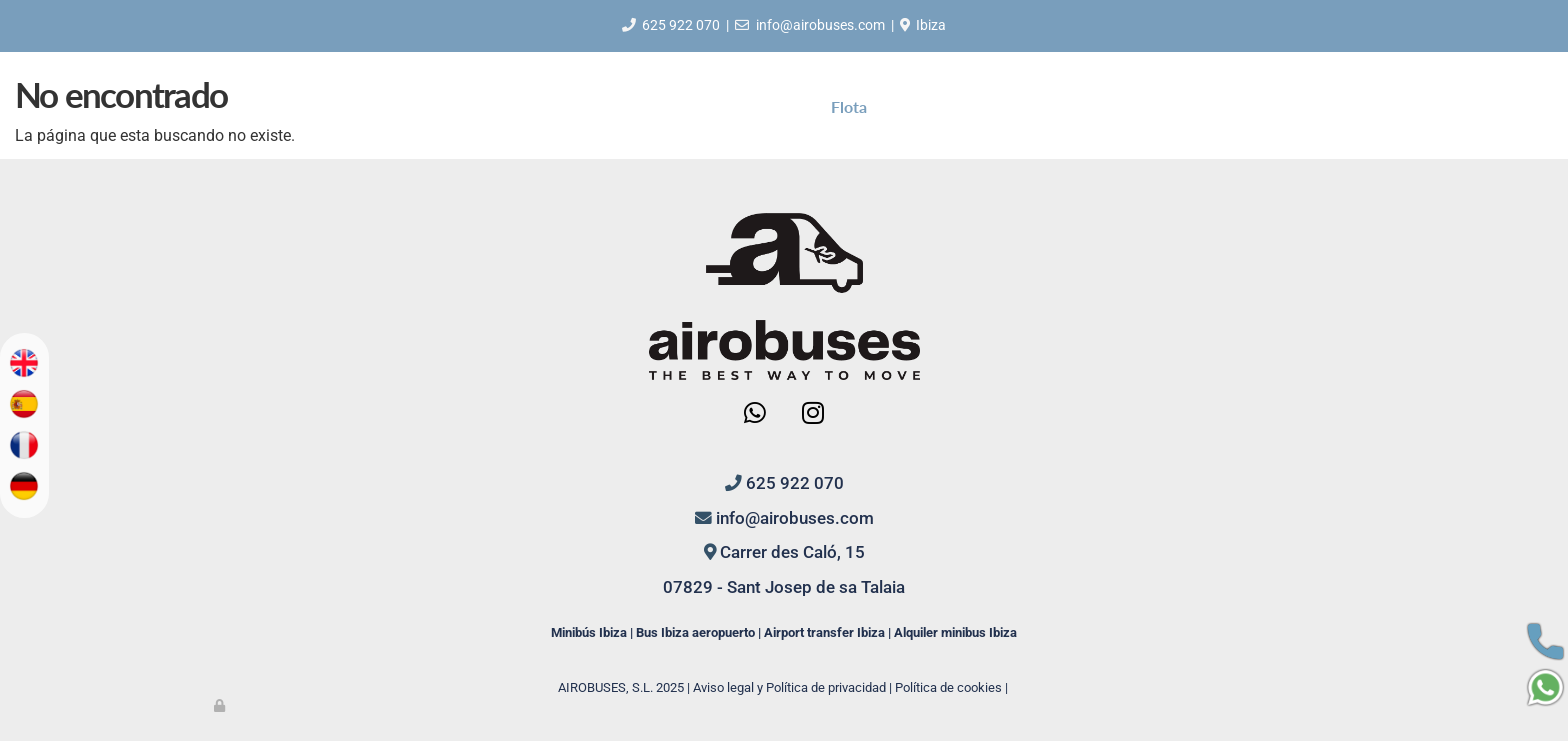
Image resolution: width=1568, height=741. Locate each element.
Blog (913, 106)
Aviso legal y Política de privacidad (789, 687)
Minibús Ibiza (589, 632)
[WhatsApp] (755, 415)
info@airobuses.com (820, 25)
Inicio (548, 106)
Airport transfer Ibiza (824, 632)
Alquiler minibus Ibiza (955, 632)
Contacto (992, 106)
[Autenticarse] (221, 705)
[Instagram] (812, 415)
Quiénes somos (652, 106)
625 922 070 (681, 25)
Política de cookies (948, 687)
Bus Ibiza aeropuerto (695, 632)
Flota (849, 106)
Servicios (769, 106)
